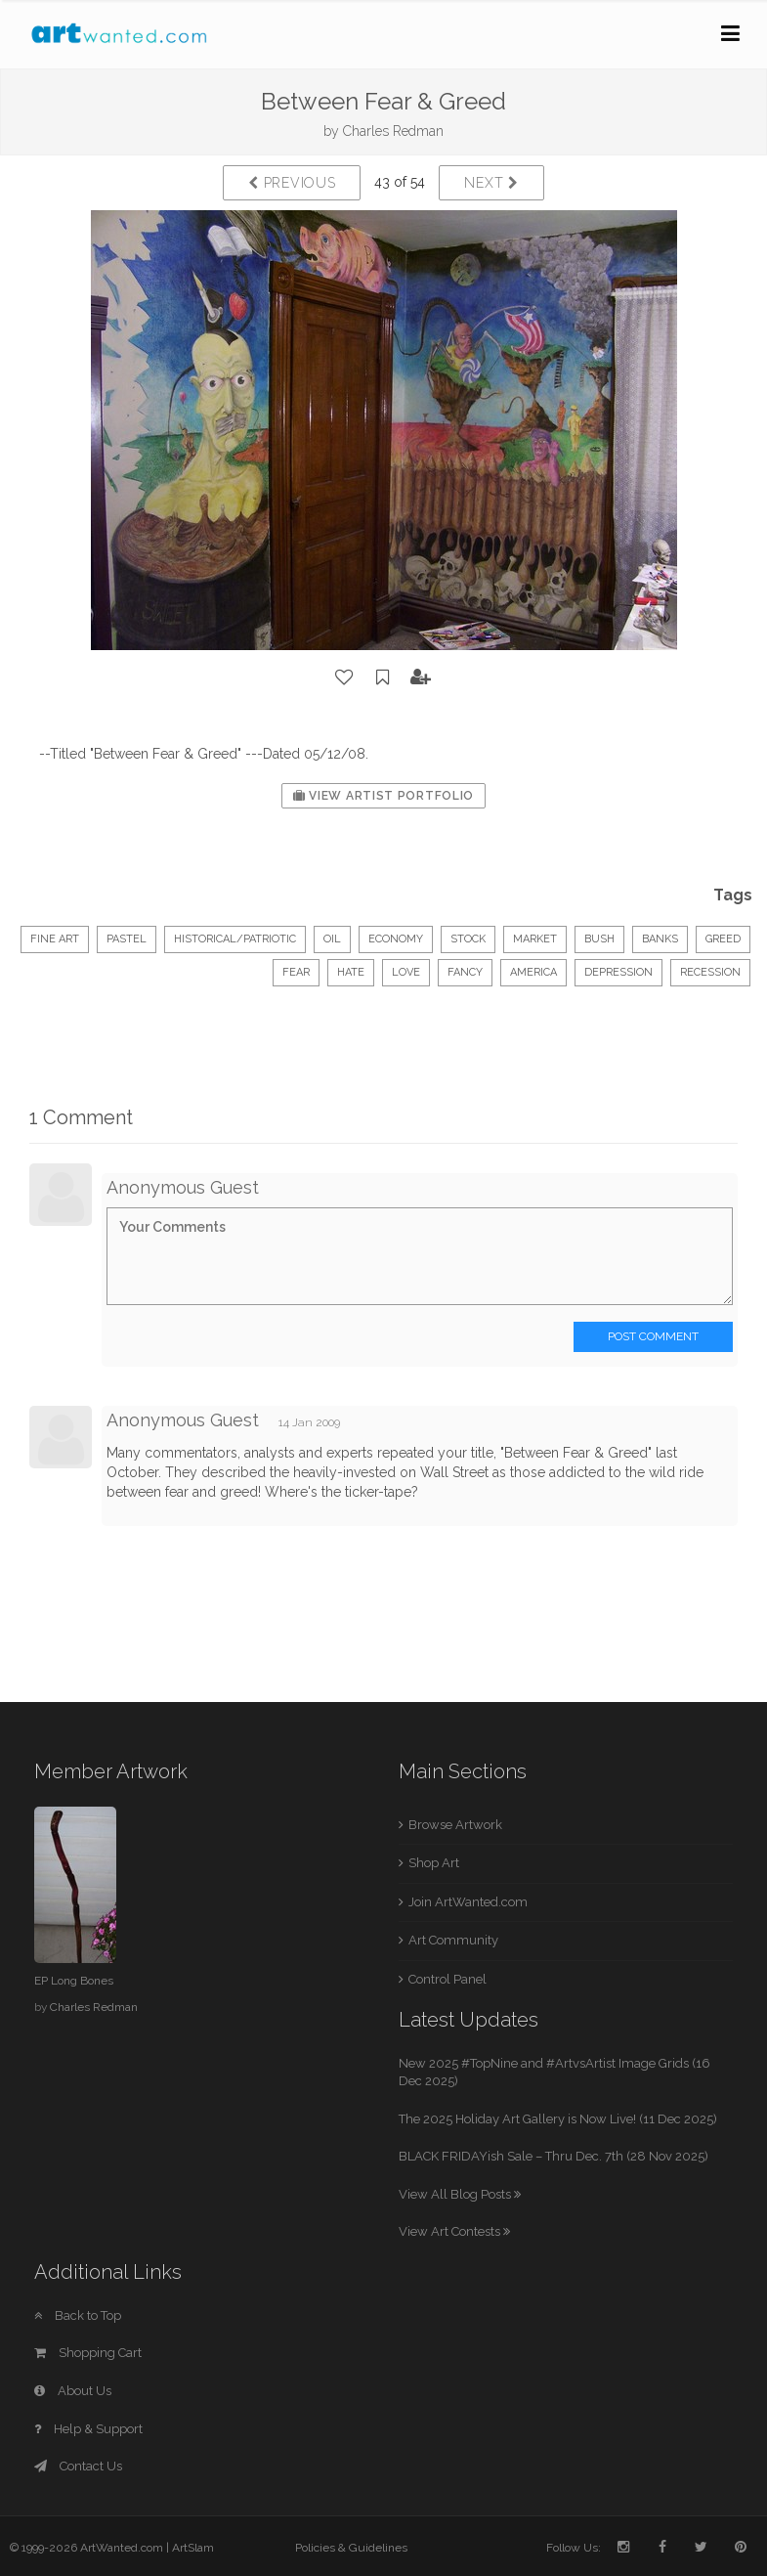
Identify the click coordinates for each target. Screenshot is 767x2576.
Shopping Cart (88, 2352)
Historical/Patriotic (235, 939)
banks (660, 939)
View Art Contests (454, 2231)
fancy (465, 972)
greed (723, 939)
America (533, 972)
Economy (395, 939)
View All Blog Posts (460, 2194)
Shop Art (433, 1863)
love (406, 972)
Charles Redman (393, 131)
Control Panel (447, 1979)
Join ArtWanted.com (468, 1902)
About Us (72, 2390)
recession (710, 972)
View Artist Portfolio (383, 796)
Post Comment (653, 1336)
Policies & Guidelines (351, 2547)
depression (618, 972)
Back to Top (77, 2315)
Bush (599, 939)
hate (350, 972)
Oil (332, 939)
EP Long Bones (73, 1980)
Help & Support (88, 2429)
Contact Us (78, 2466)
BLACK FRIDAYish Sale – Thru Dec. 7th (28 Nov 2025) (553, 2156)
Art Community (453, 1940)
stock (468, 939)
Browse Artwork (455, 1824)
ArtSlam (193, 2547)
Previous (291, 183)
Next (491, 183)
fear (296, 972)
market (535, 939)
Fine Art (54, 939)
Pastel (127, 939)
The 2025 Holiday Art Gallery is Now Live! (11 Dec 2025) (558, 2119)
